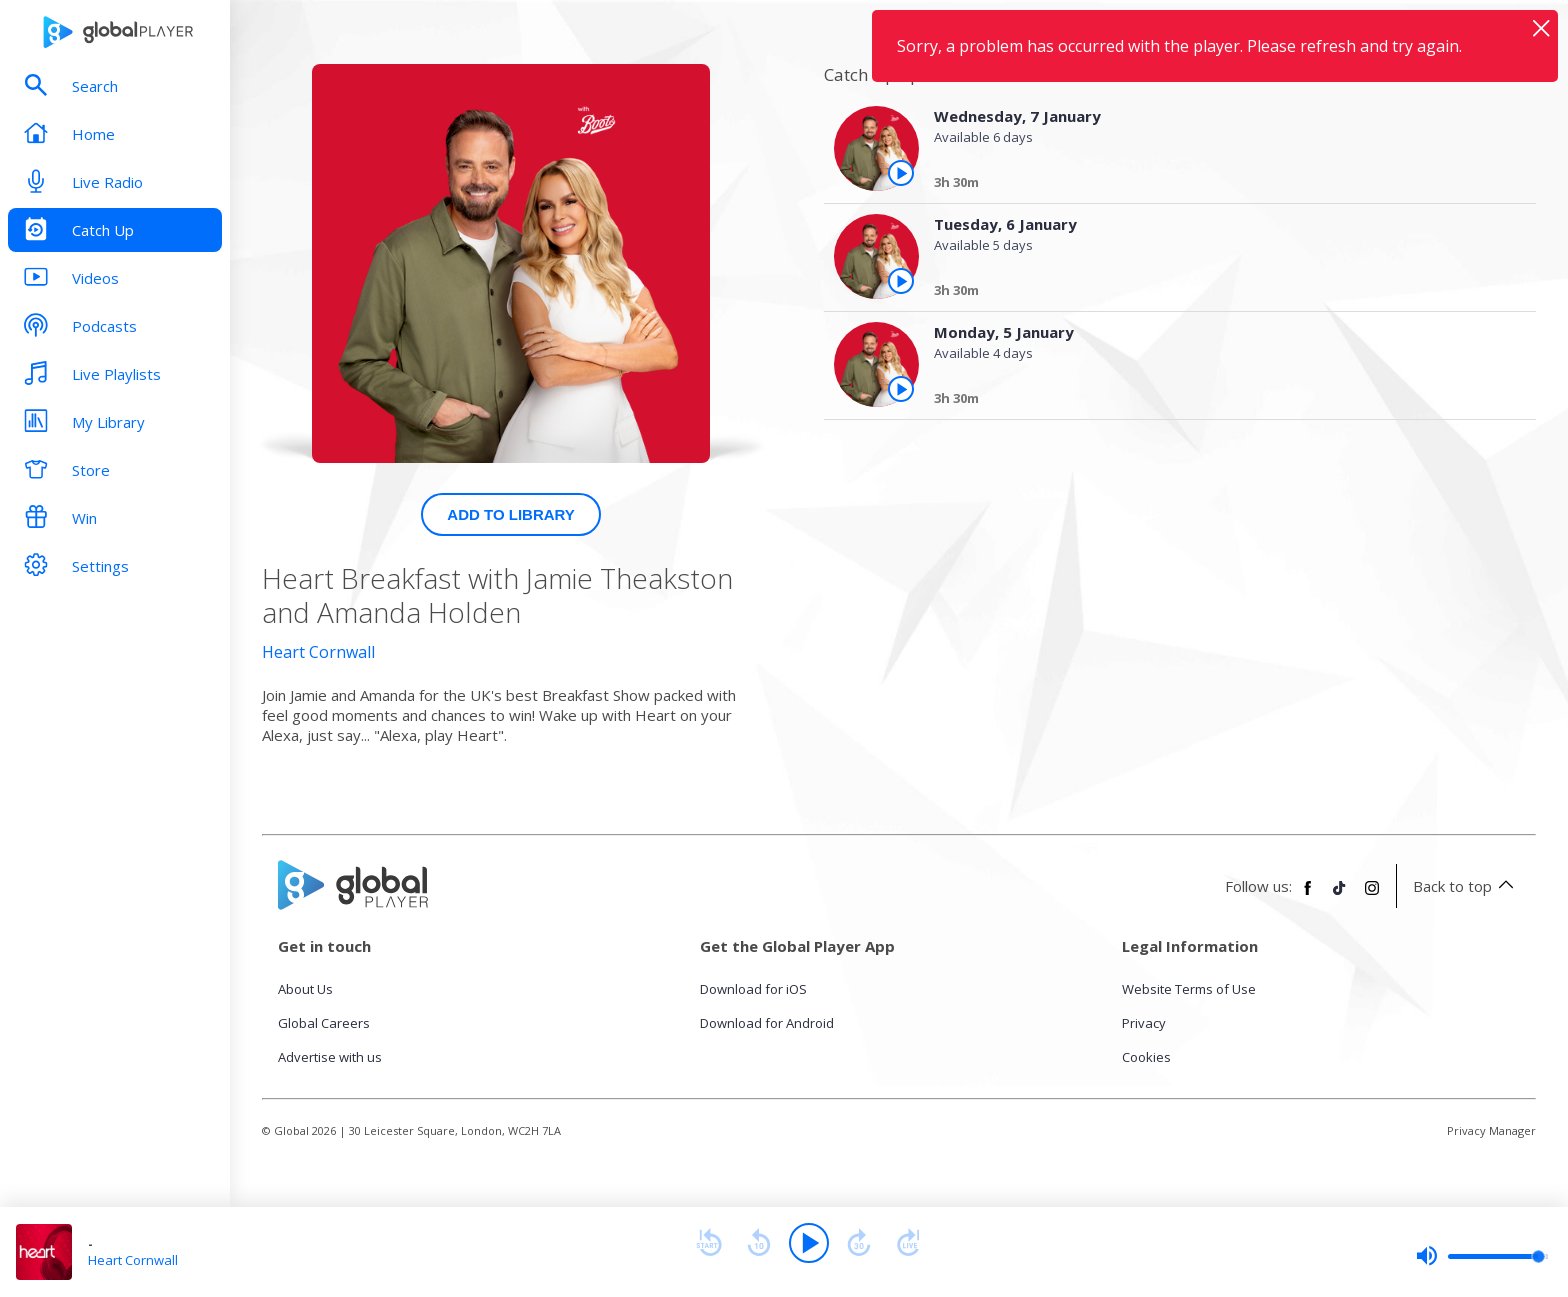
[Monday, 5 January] (1217, 401)
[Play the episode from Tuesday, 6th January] (901, 281)
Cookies (1146, 1057)
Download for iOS (753, 989)
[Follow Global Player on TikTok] (1340, 896)
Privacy (1144, 1023)
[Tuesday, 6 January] (1217, 293)
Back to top (1466, 886)
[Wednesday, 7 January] (1217, 185)
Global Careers (324, 1023)
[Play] (809, 1243)
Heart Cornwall (318, 652)
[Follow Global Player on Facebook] (1308, 896)
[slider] (1482, 1256)
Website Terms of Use (1189, 989)
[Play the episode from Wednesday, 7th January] (901, 173)
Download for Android (767, 1023)
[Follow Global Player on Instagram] (1372, 896)
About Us (305, 989)
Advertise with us (330, 1057)
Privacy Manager (1491, 1130)
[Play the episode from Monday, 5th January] (901, 389)
